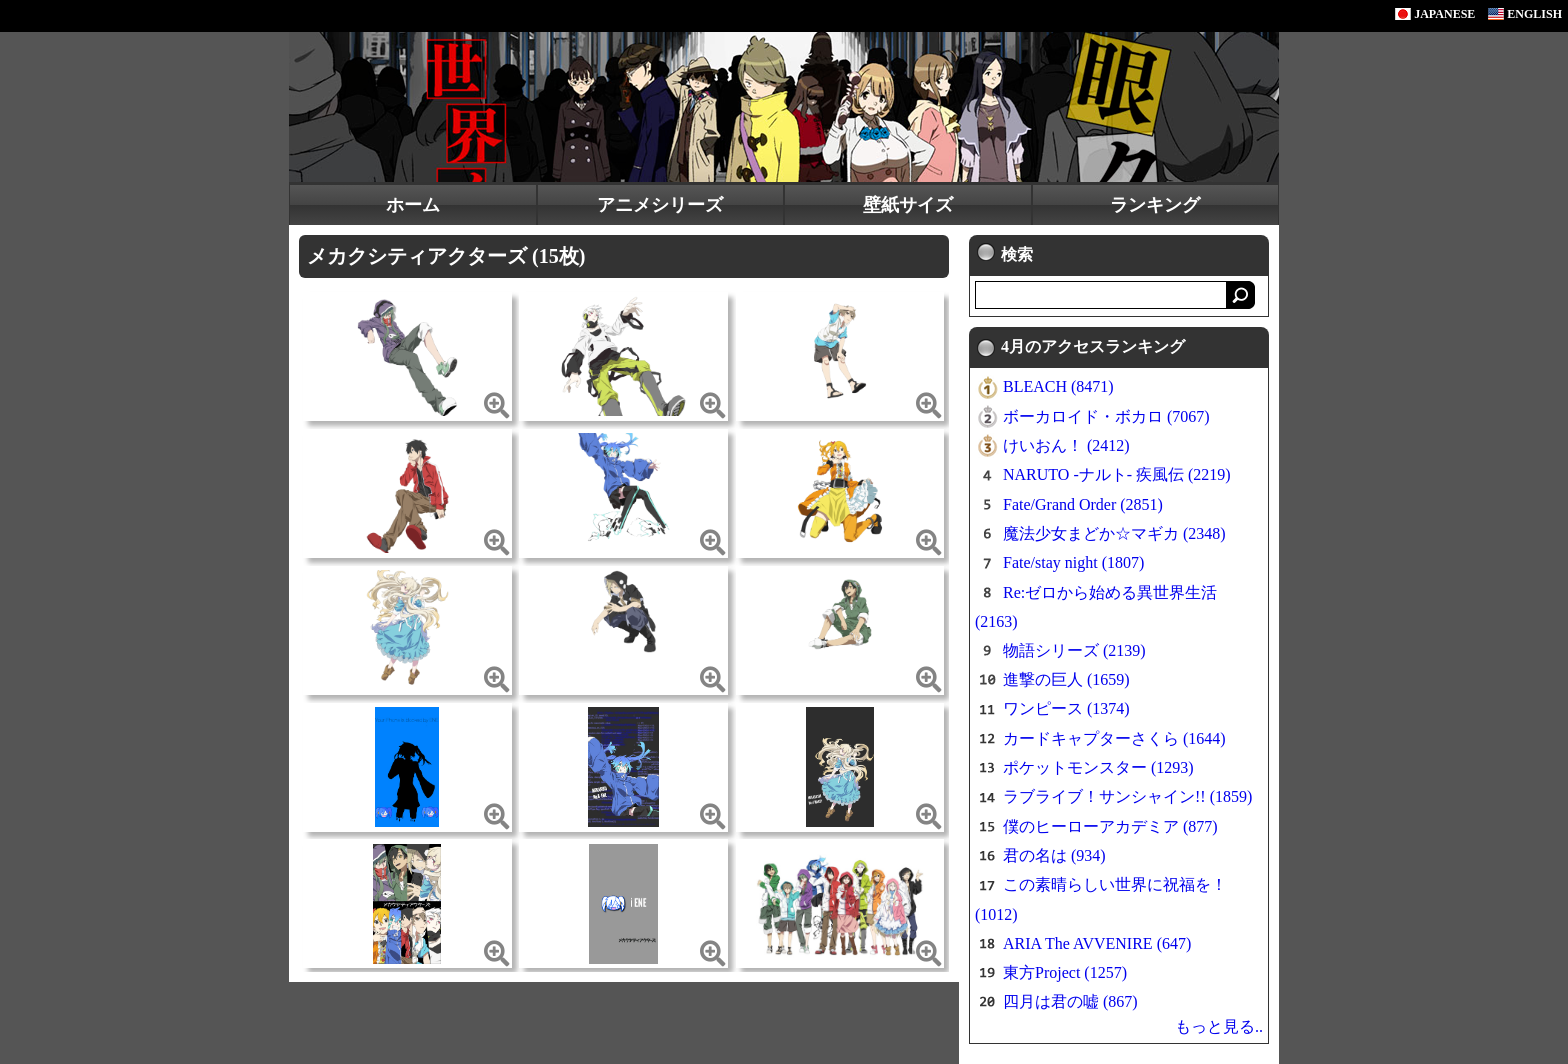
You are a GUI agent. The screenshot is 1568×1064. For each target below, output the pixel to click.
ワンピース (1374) (1066, 708)
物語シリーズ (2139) (1074, 650)
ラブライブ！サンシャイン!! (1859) (1127, 796)
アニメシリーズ (660, 205)
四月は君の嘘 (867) (1070, 1001)
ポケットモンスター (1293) (1098, 767)
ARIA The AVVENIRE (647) (1097, 943)
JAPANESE (1435, 14)
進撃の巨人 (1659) (1066, 679)
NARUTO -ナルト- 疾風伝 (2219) (1117, 474)
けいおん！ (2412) (1066, 445)
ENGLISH (1525, 14)
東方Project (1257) (1065, 972)
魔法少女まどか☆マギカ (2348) (1114, 533)
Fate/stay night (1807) (1073, 562)
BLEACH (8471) (1058, 386)
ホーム (413, 205)
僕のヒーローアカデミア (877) (1110, 826)
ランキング (1155, 205)
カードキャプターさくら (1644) (1114, 738)
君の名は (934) (1054, 855)
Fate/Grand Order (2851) (1083, 504)
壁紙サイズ (908, 205)
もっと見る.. (1219, 1026)
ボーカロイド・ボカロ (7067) (1106, 416)
